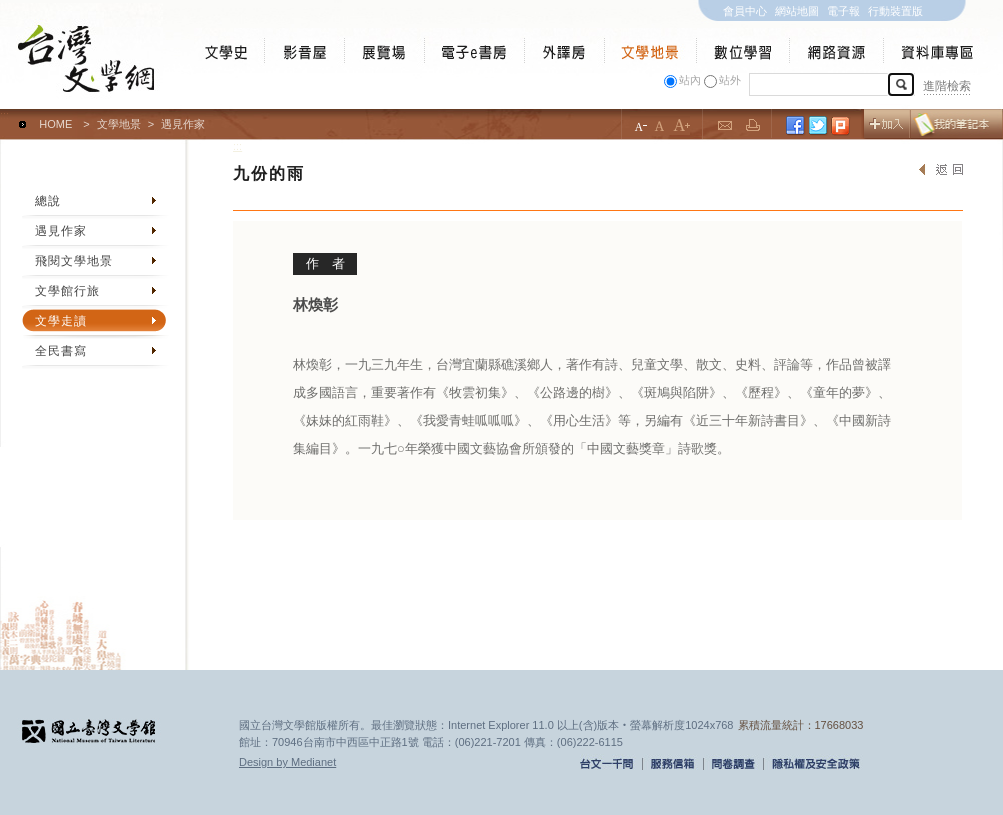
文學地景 (119, 124)
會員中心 (745, 11)
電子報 (843, 11)
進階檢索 (947, 86)
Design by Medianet (287, 762)
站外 (730, 80)
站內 (690, 80)
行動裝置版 (895, 11)
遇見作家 (61, 231)
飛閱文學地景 (74, 261)
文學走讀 (61, 321)
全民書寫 (61, 351)
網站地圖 (797, 11)
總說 (48, 201)
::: (4, 115)
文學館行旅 (67, 291)
